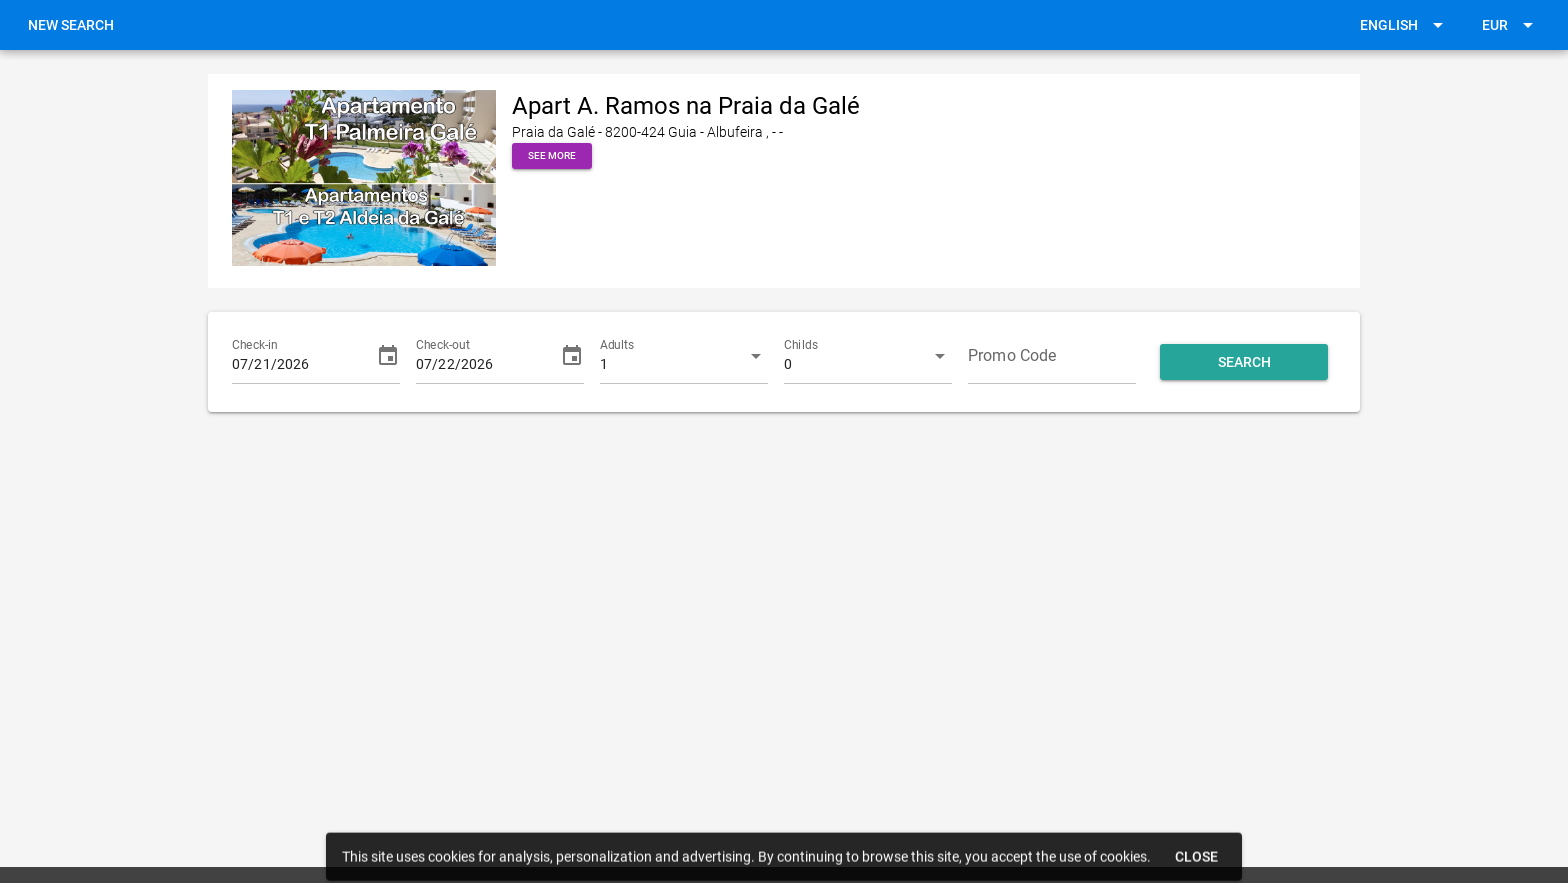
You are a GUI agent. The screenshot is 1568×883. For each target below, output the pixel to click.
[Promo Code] (1052, 356)
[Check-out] (482, 356)
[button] (1405, 25)
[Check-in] (298, 356)
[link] (71, 25)
